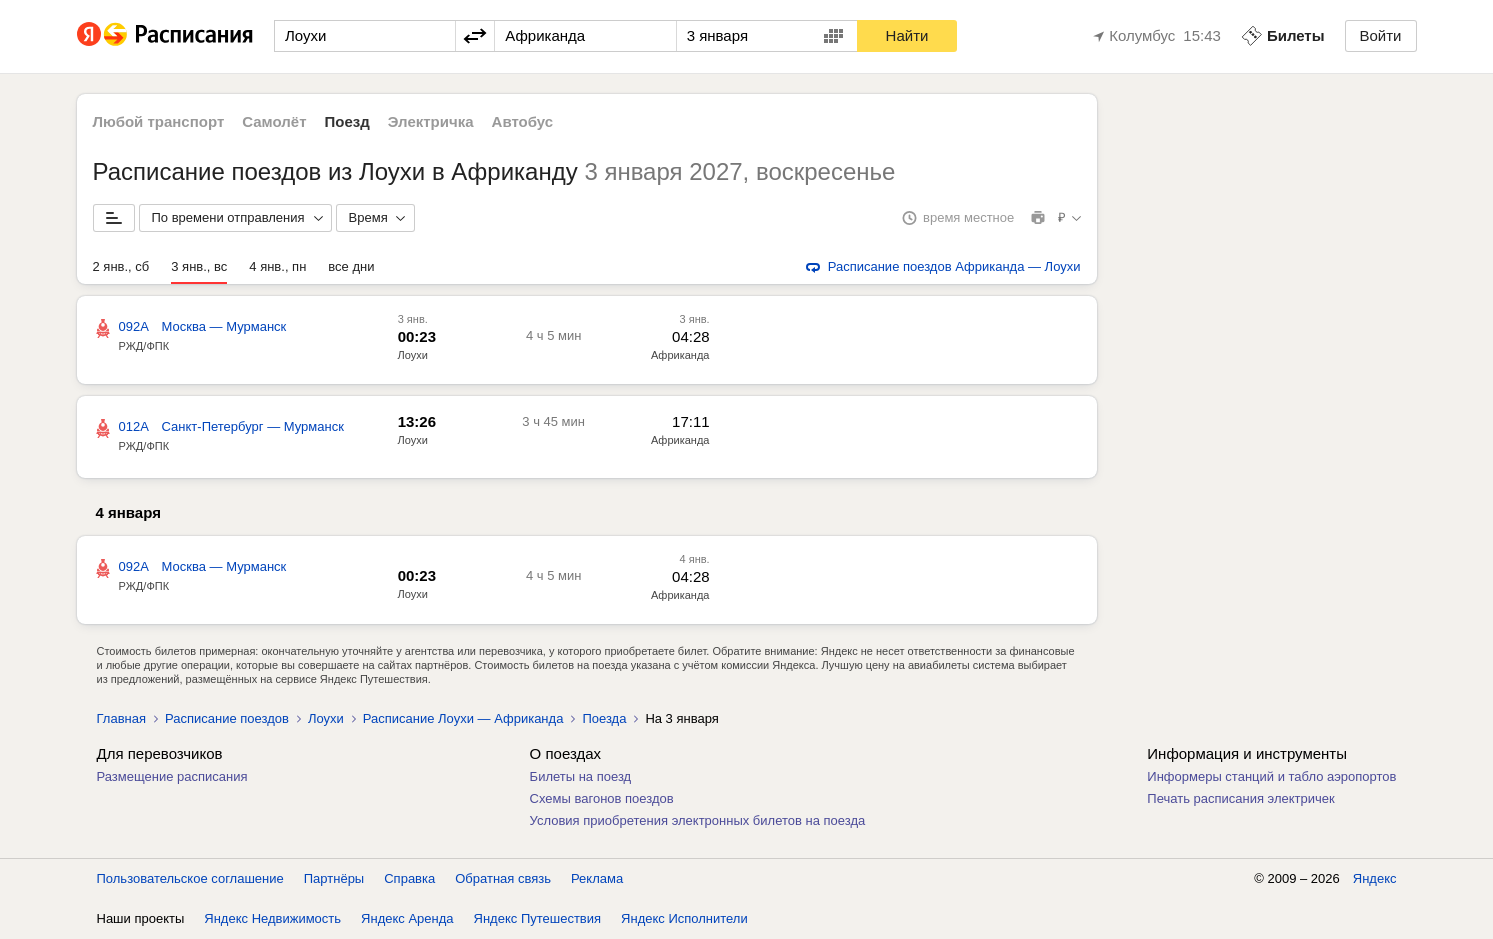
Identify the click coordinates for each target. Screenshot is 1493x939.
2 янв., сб (121, 266)
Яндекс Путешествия (538, 918)
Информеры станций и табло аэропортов (1271, 776)
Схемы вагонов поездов (602, 798)
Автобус (523, 121)
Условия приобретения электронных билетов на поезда (698, 820)
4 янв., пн (277, 266)
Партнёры (334, 878)
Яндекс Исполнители (684, 918)
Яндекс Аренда (407, 918)
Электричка (431, 121)
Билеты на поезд (581, 776)
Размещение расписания (172, 776)
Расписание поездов (227, 718)
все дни (351, 266)
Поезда (604, 718)
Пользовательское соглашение (190, 878)
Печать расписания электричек (1240, 798)
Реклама (597, 878)
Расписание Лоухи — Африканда (463, 718)
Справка (409, 878)
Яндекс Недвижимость (272, 918)
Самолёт (274, 121)
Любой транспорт (159, 121)
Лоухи (413, 355)
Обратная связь (503, 878)
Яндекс (1375, 878)
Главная (121, 718)
